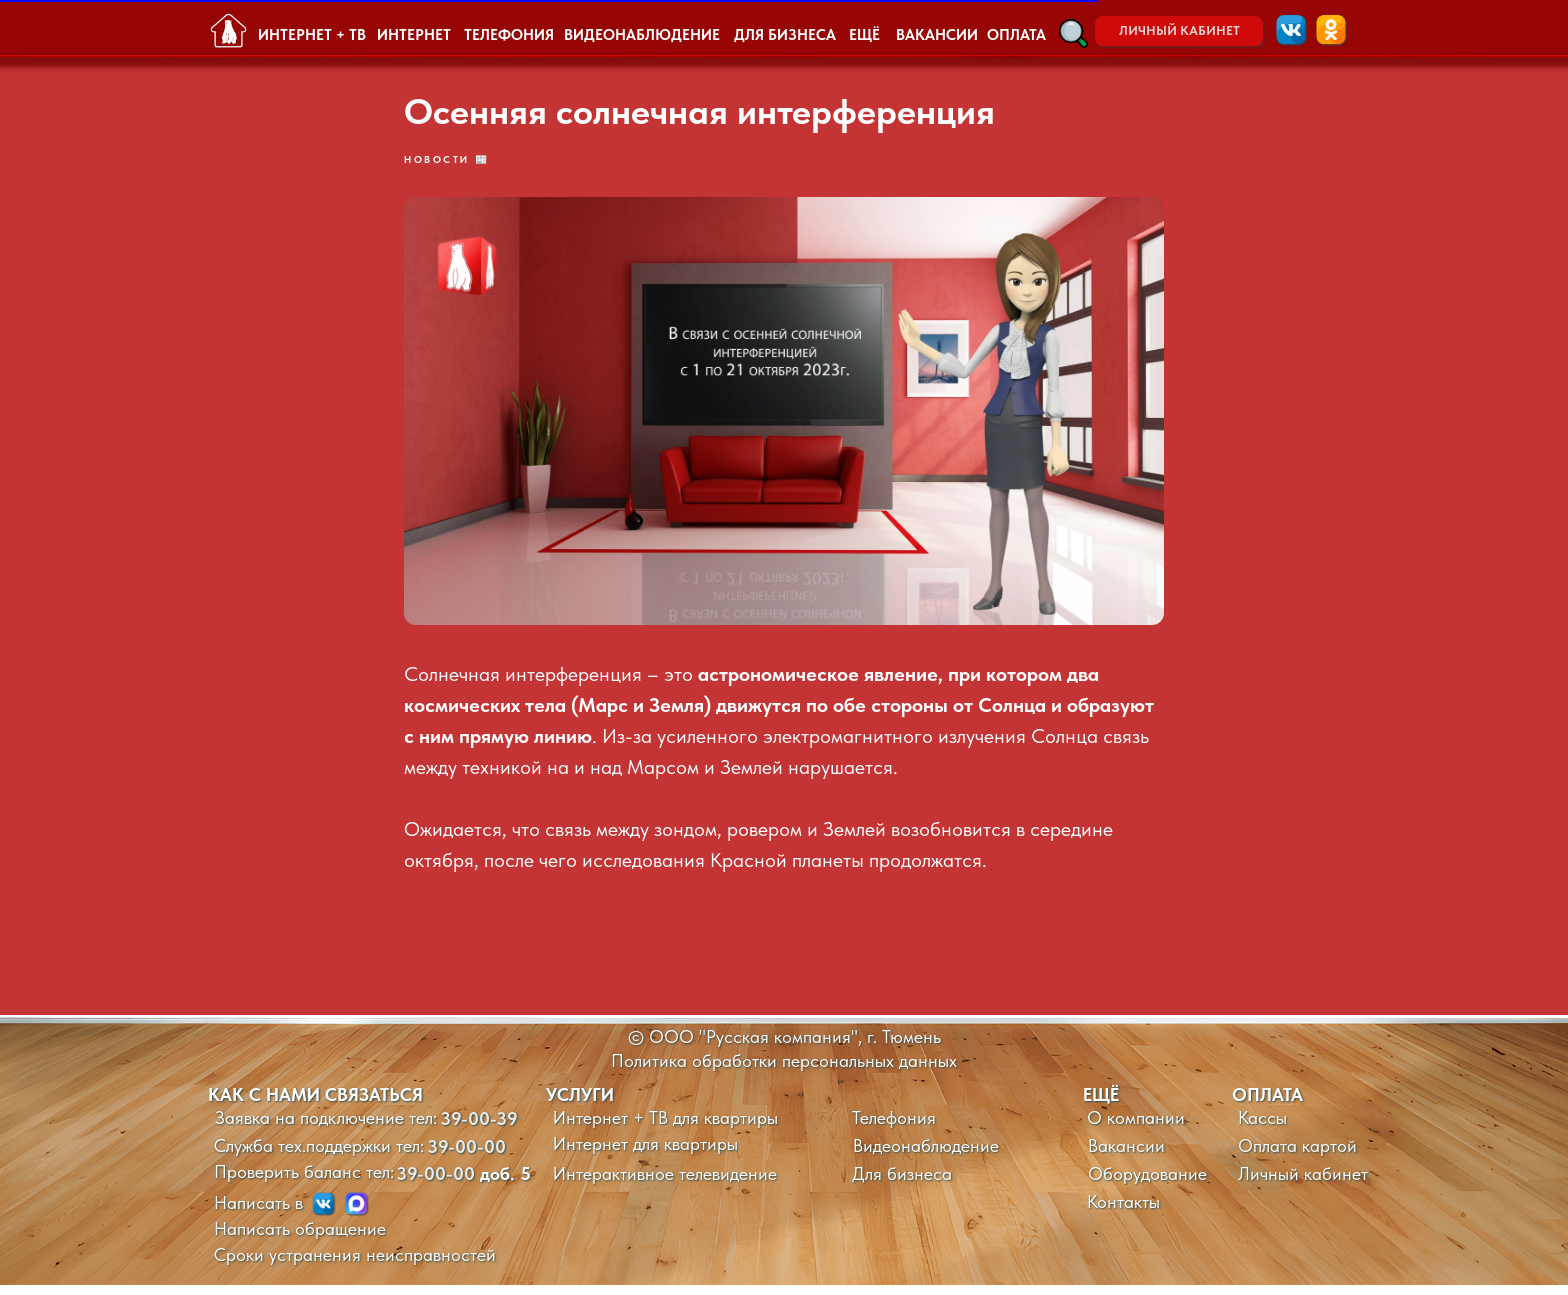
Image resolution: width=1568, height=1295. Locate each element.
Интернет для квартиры (645, 1153)
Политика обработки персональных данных (784, 1070)
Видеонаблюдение (926, 1155)
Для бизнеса (902, 1183)
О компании (1136, 1127)
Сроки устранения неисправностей (355, 1264)
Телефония (894, 1127)
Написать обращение (300, 1238)
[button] (1073, 33)
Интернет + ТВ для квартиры (665, 1127)
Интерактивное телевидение (665, 1183)
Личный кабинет (1303, 1183)
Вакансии (1126, 1155)
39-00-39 (479, 1128)
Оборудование (1147, 1183)
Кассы (1262, 1127)
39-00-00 (466, 1156)
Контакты (1123, 1211)
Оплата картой (1297, 1155)
